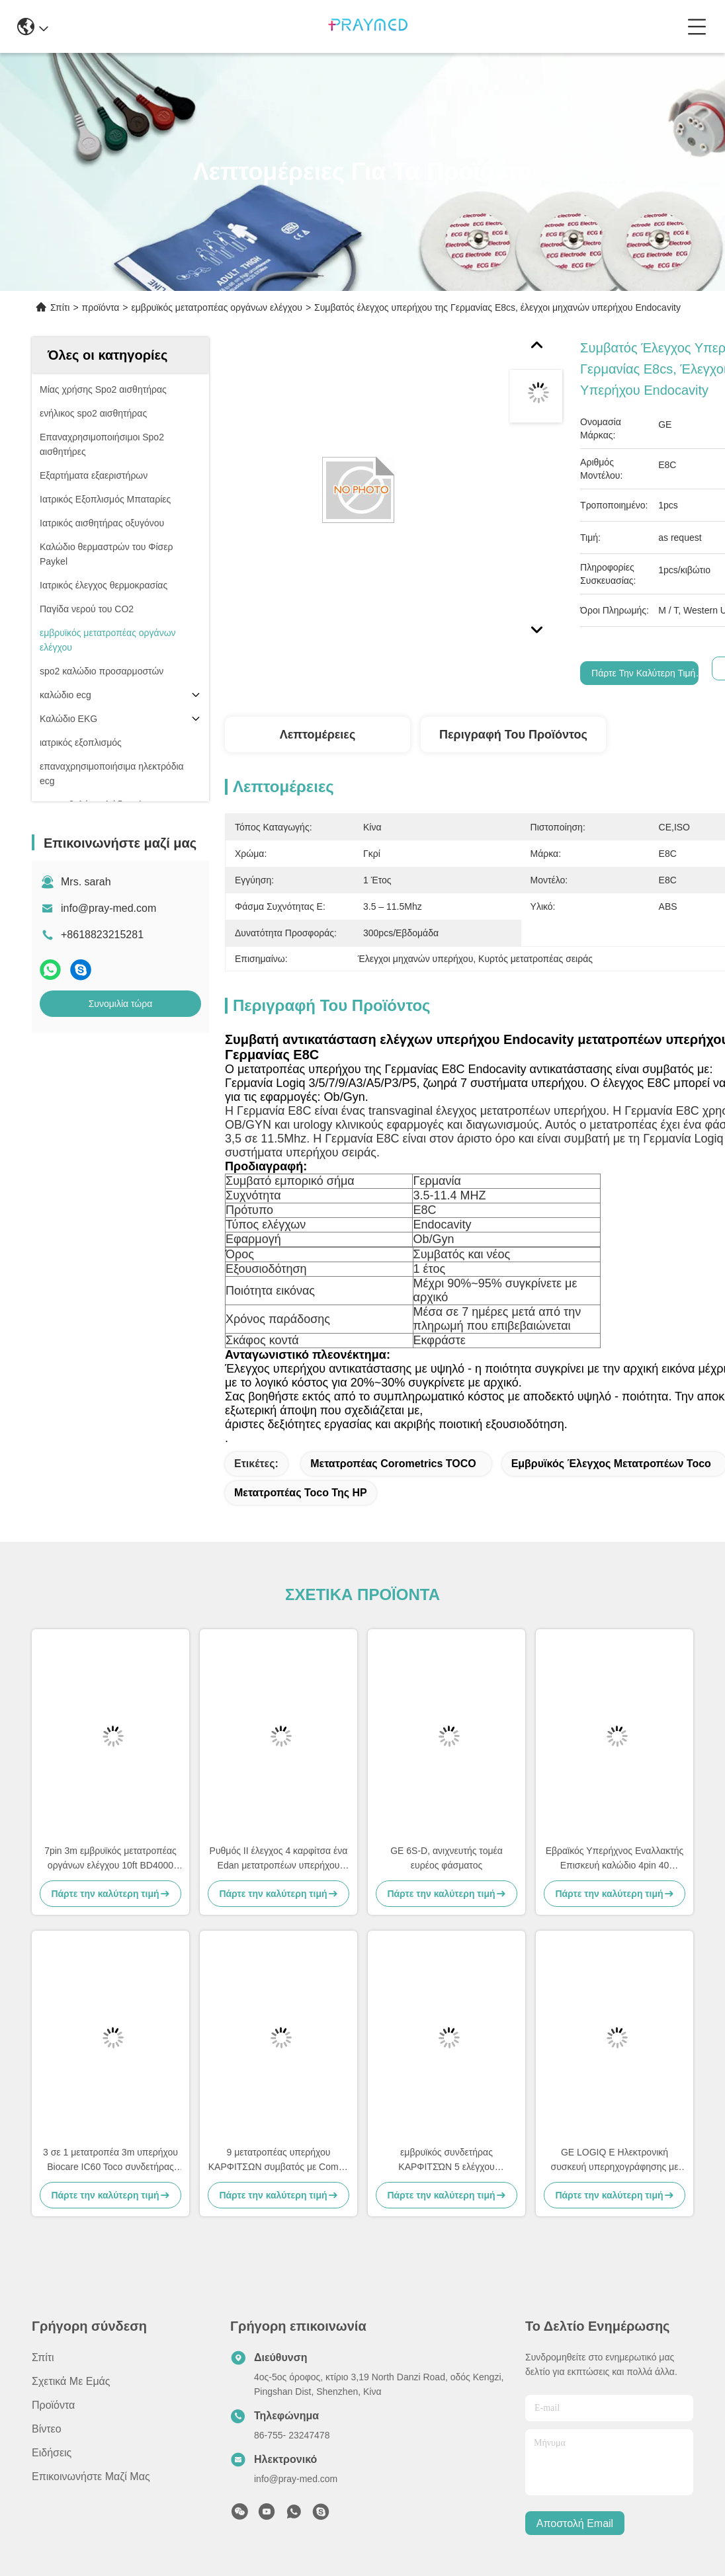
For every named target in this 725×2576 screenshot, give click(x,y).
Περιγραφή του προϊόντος (513, 734)
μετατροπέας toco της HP (300, 1492)
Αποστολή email (574, 2523)
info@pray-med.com (108, 908)
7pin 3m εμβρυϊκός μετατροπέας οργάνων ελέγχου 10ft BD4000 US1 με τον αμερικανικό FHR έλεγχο (110, 1858)
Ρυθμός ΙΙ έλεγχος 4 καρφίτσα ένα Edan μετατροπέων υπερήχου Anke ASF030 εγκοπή (279, 1858)
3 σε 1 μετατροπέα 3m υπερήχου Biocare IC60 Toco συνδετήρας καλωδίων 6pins (110, 2160)
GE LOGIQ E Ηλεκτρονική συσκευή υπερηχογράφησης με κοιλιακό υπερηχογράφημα (615, 2160)
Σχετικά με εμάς (71, 2381)
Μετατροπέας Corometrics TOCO (393, 1463)
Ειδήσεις (51, 2452)
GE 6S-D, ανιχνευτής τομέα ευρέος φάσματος (446, 1858)
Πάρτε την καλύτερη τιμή (643, 673)
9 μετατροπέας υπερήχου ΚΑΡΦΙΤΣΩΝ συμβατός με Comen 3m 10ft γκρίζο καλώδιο (278, 2160)
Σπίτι (59, 307)
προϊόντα (101, 307)
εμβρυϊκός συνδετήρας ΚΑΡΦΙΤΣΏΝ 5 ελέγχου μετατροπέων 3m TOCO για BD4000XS (446, 2160)
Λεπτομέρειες (318, 734)
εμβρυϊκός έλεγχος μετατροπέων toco (611, 1463)
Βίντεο (47, 2429)
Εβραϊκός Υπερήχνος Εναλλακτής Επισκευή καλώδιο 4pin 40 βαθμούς (615, 1858)
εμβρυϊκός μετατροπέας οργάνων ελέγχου (217, 307)
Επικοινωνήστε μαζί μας (91, 2476)
